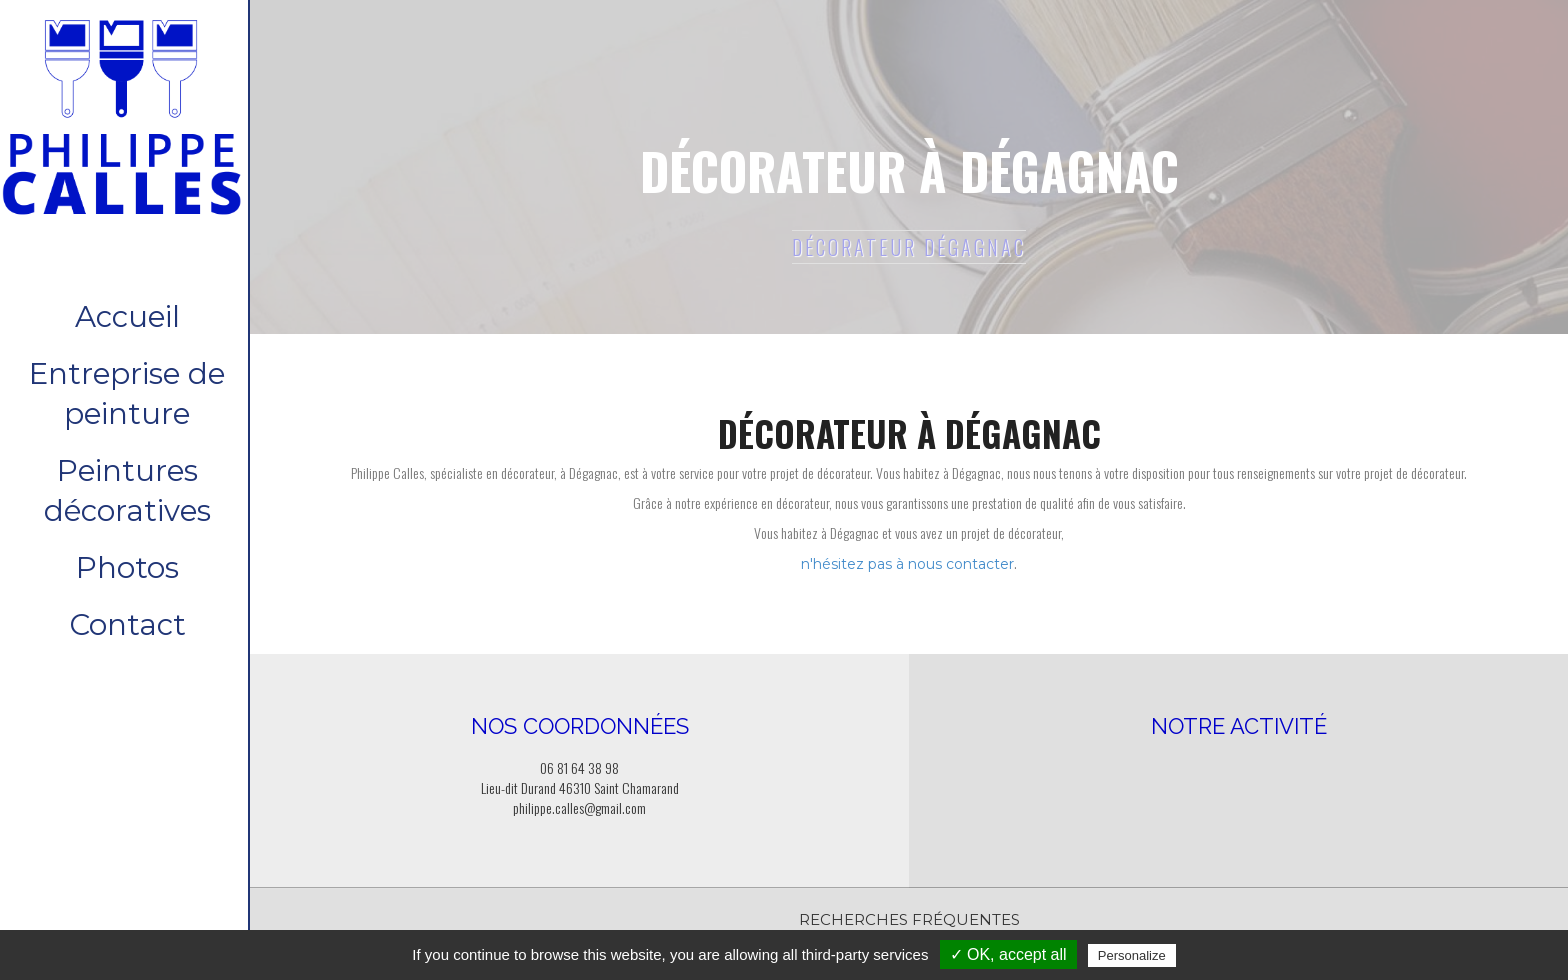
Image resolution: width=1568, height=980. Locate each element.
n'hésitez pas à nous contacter (907, 564)
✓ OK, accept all (1008, 954)
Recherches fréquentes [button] (909, 919)
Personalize (1132, 955)
